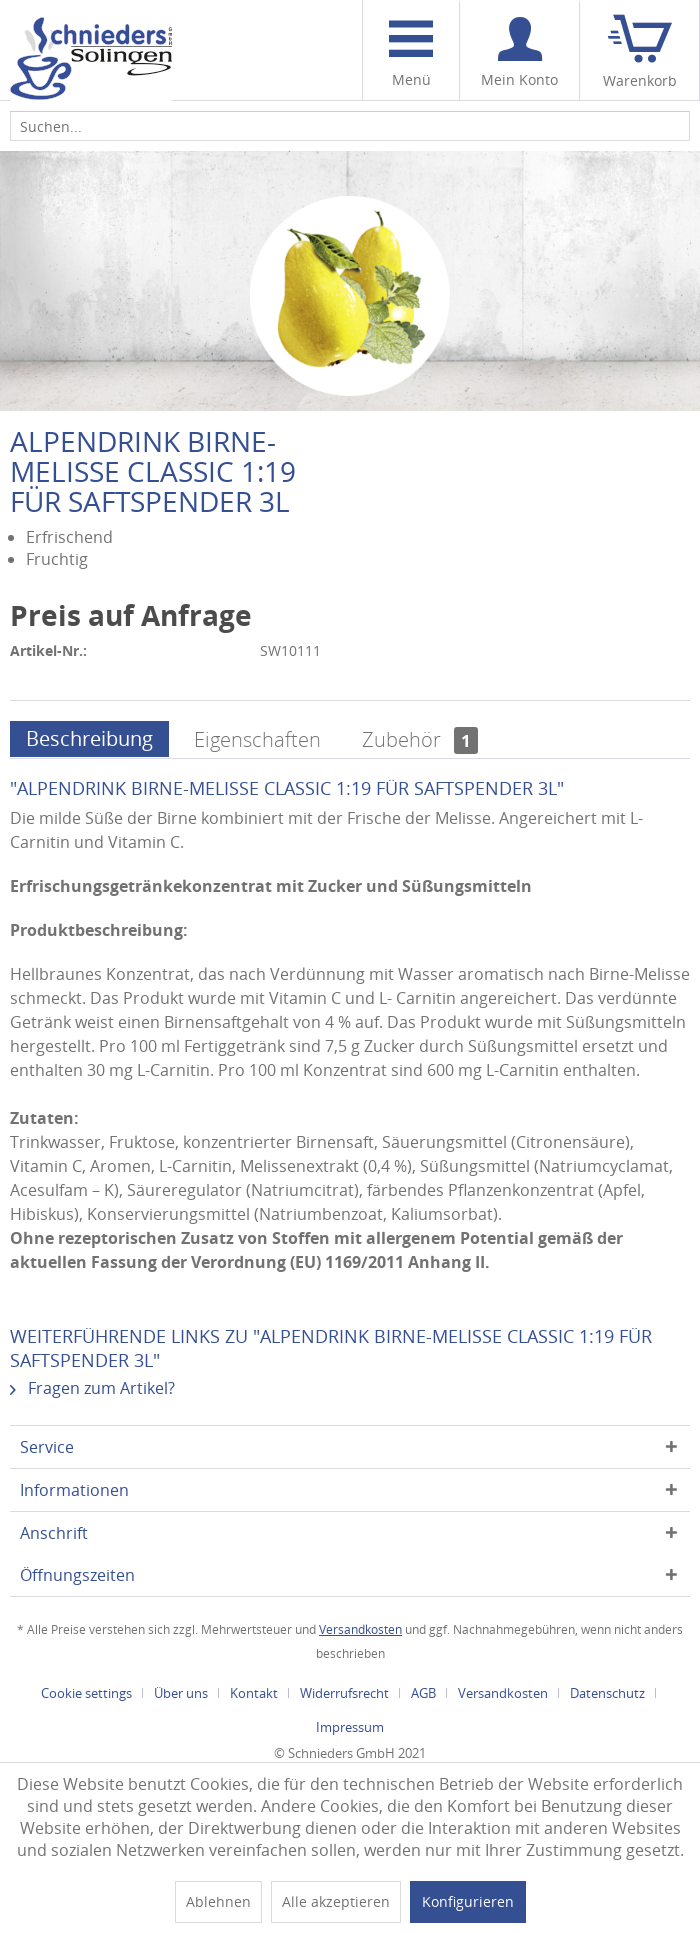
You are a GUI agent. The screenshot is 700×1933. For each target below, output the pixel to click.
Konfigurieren (468, 1901)
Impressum (350, 1727)
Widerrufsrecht (344, 1693)
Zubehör (420, 739)
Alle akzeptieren (336, 1901)
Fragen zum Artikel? (92, 1388)
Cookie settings (86, 1693)
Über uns (181, 1693)
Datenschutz (607, 1693)
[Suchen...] (350, 126)
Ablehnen (218, 1901)
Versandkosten (360, 1629)
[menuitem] (410, 50)
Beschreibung (89, 738)
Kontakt (254, 1693)
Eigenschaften (257, 739)
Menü (411, 54)
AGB (423, 1693)
